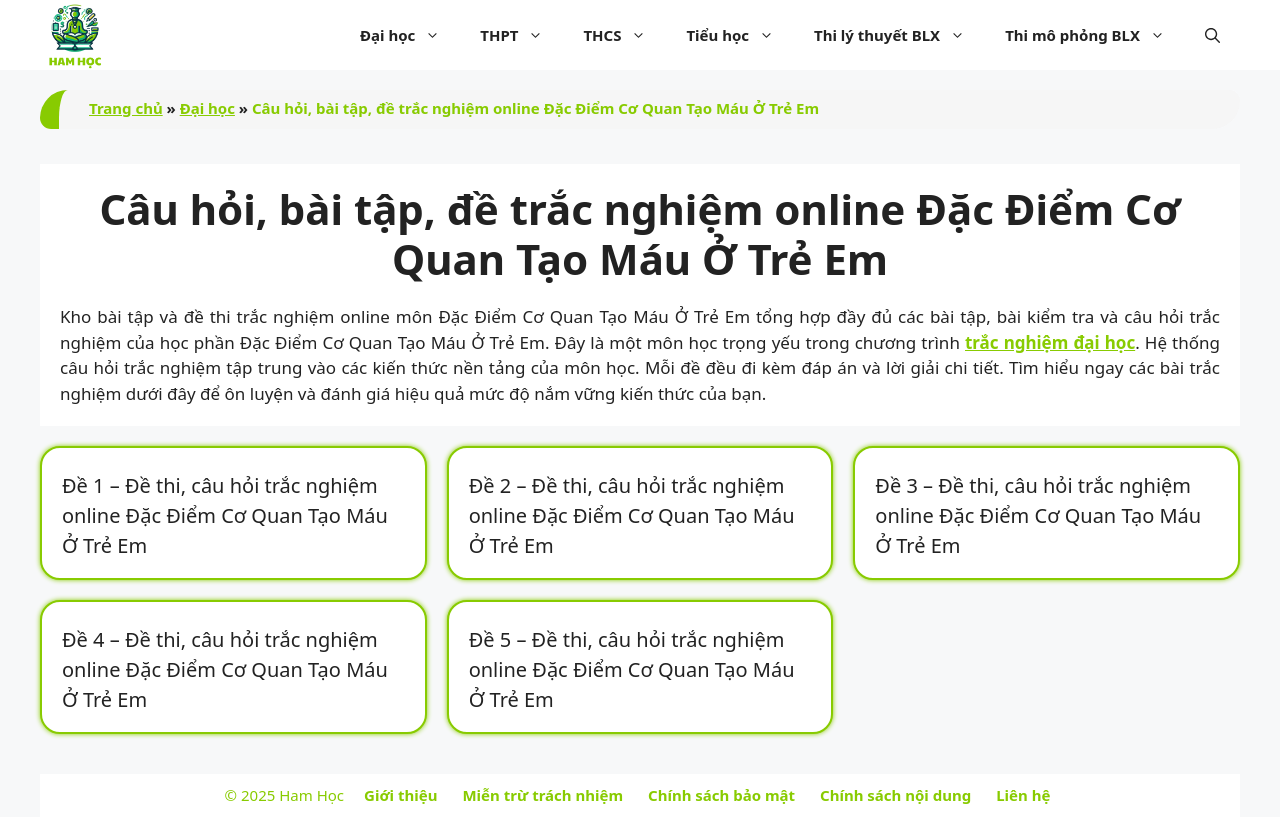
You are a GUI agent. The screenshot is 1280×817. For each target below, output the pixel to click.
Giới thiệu (400, 795)
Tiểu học (740, 35)
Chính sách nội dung (895, 795)
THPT (521, 35)
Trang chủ (126, 108)
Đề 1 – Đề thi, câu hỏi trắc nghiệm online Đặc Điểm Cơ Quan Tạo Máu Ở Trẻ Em (225, 515)
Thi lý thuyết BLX (899, 35)
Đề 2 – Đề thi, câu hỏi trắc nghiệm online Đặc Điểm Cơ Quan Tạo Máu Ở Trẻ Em (632, 515)
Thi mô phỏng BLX (1095, 35)
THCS (624, 35)
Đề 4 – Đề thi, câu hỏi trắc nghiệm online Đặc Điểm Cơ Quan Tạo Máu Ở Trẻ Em (225, 669)
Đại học (410, 35)
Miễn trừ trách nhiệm (542, 795)
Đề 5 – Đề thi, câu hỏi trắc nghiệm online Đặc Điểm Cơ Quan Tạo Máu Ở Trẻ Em (632, 669)
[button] (1212, 35)
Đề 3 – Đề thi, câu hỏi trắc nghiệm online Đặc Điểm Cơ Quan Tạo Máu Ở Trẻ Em (1038, 515)
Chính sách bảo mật (721, 795)
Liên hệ (1023, 795)
